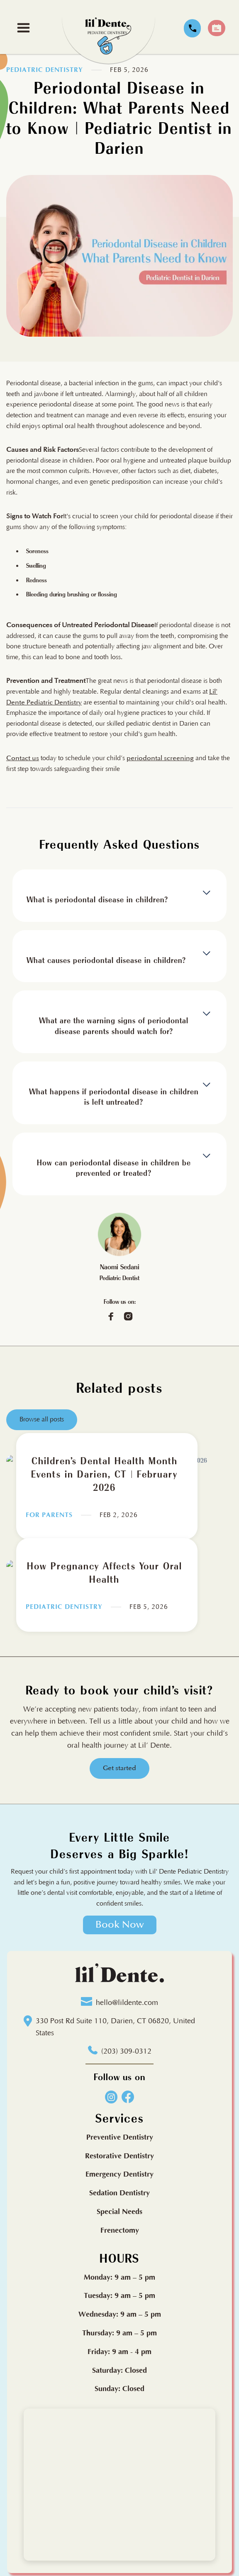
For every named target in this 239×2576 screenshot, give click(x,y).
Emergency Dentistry (119, 2174)
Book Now (119, 1925)
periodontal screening (160, 758)
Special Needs (119, 2211)
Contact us (22, 758)
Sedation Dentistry (119, 2193)
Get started (119, 1768)
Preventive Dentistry (119, 2137)
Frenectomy (119, 2230)
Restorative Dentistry (119, 2156)
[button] (23, 28)
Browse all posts (42, 1423)
